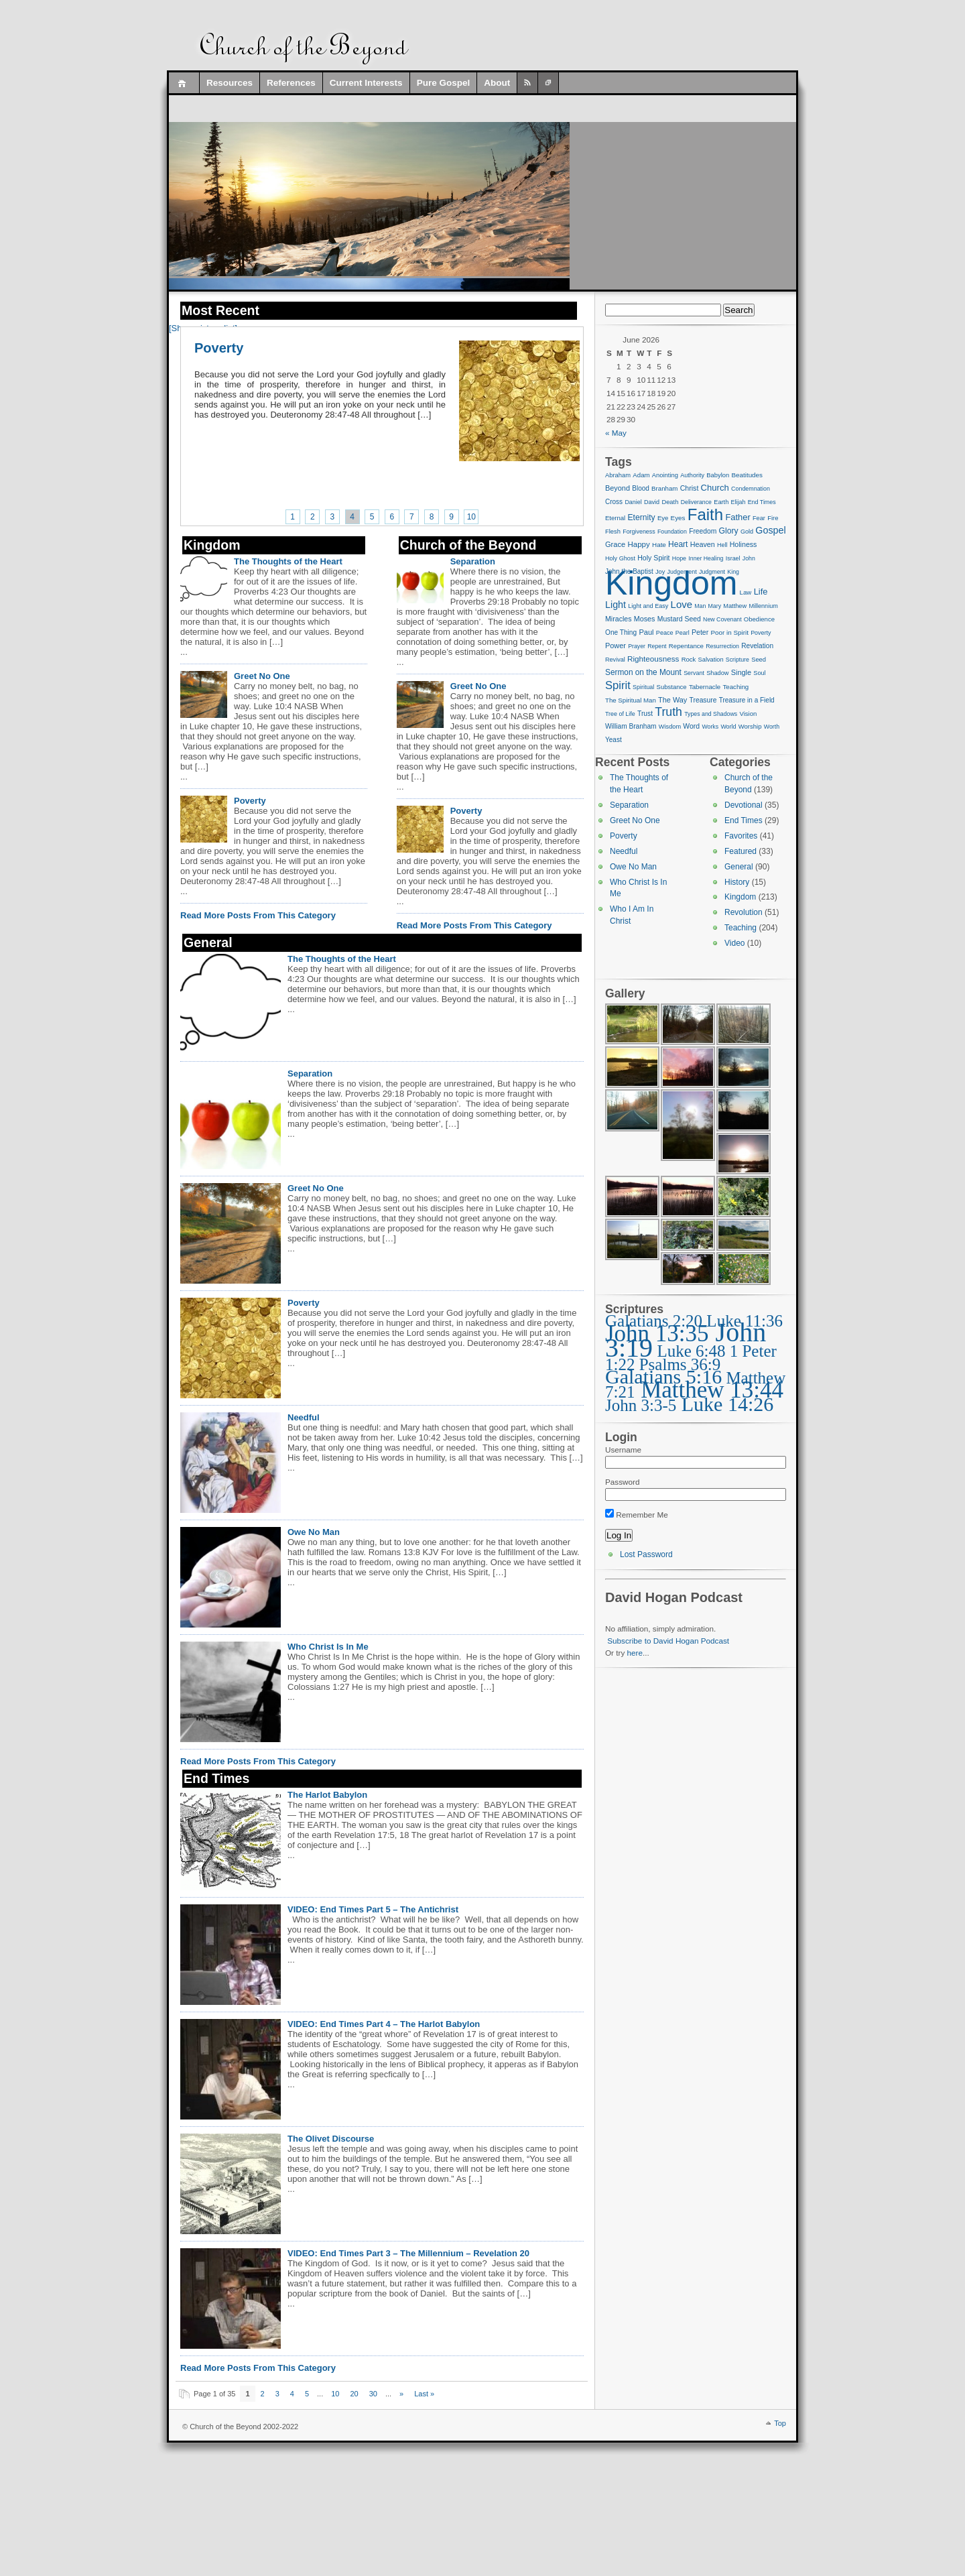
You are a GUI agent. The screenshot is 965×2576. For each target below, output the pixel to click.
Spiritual (643, 687)
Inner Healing (705, 558)
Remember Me (636, 1514)
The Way (672, 700)
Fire (772, 518)
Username (623, 1449)
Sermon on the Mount (643, 672)
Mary (714, 606)
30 (373, 2394)
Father (737, 517)
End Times (762, 502)
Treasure (703, 700)
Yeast (613, 739)
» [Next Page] (401, 2394)
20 (354, 2394)
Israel (733, 558)
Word (691, 726)
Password (622, 1481)
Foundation (672, 531)
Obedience (759, 619)
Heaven (702, 544)
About (497, 83)
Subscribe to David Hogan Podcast (668, 1640)
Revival (615, 659)
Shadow (717, 673)
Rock (689, 659)
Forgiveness (639, 531)
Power (615, 645)
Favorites (740, 836)
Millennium (763, 606)
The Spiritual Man (630, 700)
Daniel (633, 502)
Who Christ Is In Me (328, 1647)
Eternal (615, 518)
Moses (644, 619)
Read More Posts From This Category (258, 915)
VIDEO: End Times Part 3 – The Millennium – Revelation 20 (408, 2253)
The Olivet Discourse (330, 2139)
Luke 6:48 (691, 1351)
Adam (641, 475)
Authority (692, 475)
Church (715, 488)
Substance (672, 686)
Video (734, 943)
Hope (679, 558)
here (635, 1652)
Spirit (618, 685)
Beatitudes (747, 475)
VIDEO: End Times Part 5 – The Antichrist (372, 1909)
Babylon (717, 475)
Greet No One (262, 676)
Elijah (738, 502)
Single (741, 672)
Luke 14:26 (727, 1404)
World (728, 726)
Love (681, 604)
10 (471, 517)
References (291, 83)
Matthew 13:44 (712, 1390)
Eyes (678, 518)
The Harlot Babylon (327, 1795)
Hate (659, 544)
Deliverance (696, 502)
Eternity (641, 517)
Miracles (618, 619)
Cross (614, 501)
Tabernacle (704, 686)
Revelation (757, 646)
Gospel (770, 530)
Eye (662, 518)
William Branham (631, 726)
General (738, 866)
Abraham (618, 475)
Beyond (617, 488)
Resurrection (722, 646)
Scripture (737, 659)
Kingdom (671, 583)
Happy (638, 544)
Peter (700, 632)
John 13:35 (657, 1334)
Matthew (735, 606)
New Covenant (722, 619)
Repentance (686, 646)
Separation (472, 561)
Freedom (702, 531)
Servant (694, 673)
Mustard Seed (679, 619)
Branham (664, 488)
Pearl (683, 632)
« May (616, 432)
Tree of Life (620, 714)
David (651, 502)
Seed (758, 659)
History (736, 882)
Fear (759, 518)
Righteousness (653, 658)
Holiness (743, 544)
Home (184, 82)
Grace (615, 544)
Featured (740, 851)
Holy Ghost (620, 558)
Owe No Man (313, 1532)
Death (669, 502)
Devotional (743, 805)
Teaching (735, 686)
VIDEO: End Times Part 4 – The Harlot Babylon (383, 2024)
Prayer (636, 646)
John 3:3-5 (640, 1405)
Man (700, 606)
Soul (759, 673)
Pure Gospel (443, 83)
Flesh (613, 531)
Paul (646, 632)
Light (615, 604)
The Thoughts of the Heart (288, 561)
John (749, 558)
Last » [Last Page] (424, 2394)
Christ (689, 488)
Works (710, 726)
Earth (721, 502)
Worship (750, 726)
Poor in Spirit (730, 632)
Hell (722, 545)
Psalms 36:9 (680, 1364)
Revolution (743, 912)
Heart (678, 544)
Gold (747, 531)
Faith (705, 514)
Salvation (711, 659)
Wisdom (670, 726)
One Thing (621, 632)
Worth (771, 726)
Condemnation (750, 488)
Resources (229, 83)
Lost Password (646, 1554)
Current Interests (366, 83)
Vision (748, 713)
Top (780, 2423)
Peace (664, 632)
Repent (656, 646)
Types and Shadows (710, 714)
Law (746, 592)
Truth (668, 712)
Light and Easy (648, 606)
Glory (728, 531)
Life (761, 592)
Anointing (665, 475)
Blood (640, 488)
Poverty (218, 348)
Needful (303, 1417)
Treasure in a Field (747, 700)
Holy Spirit (653, 558)
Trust (645, 713)
